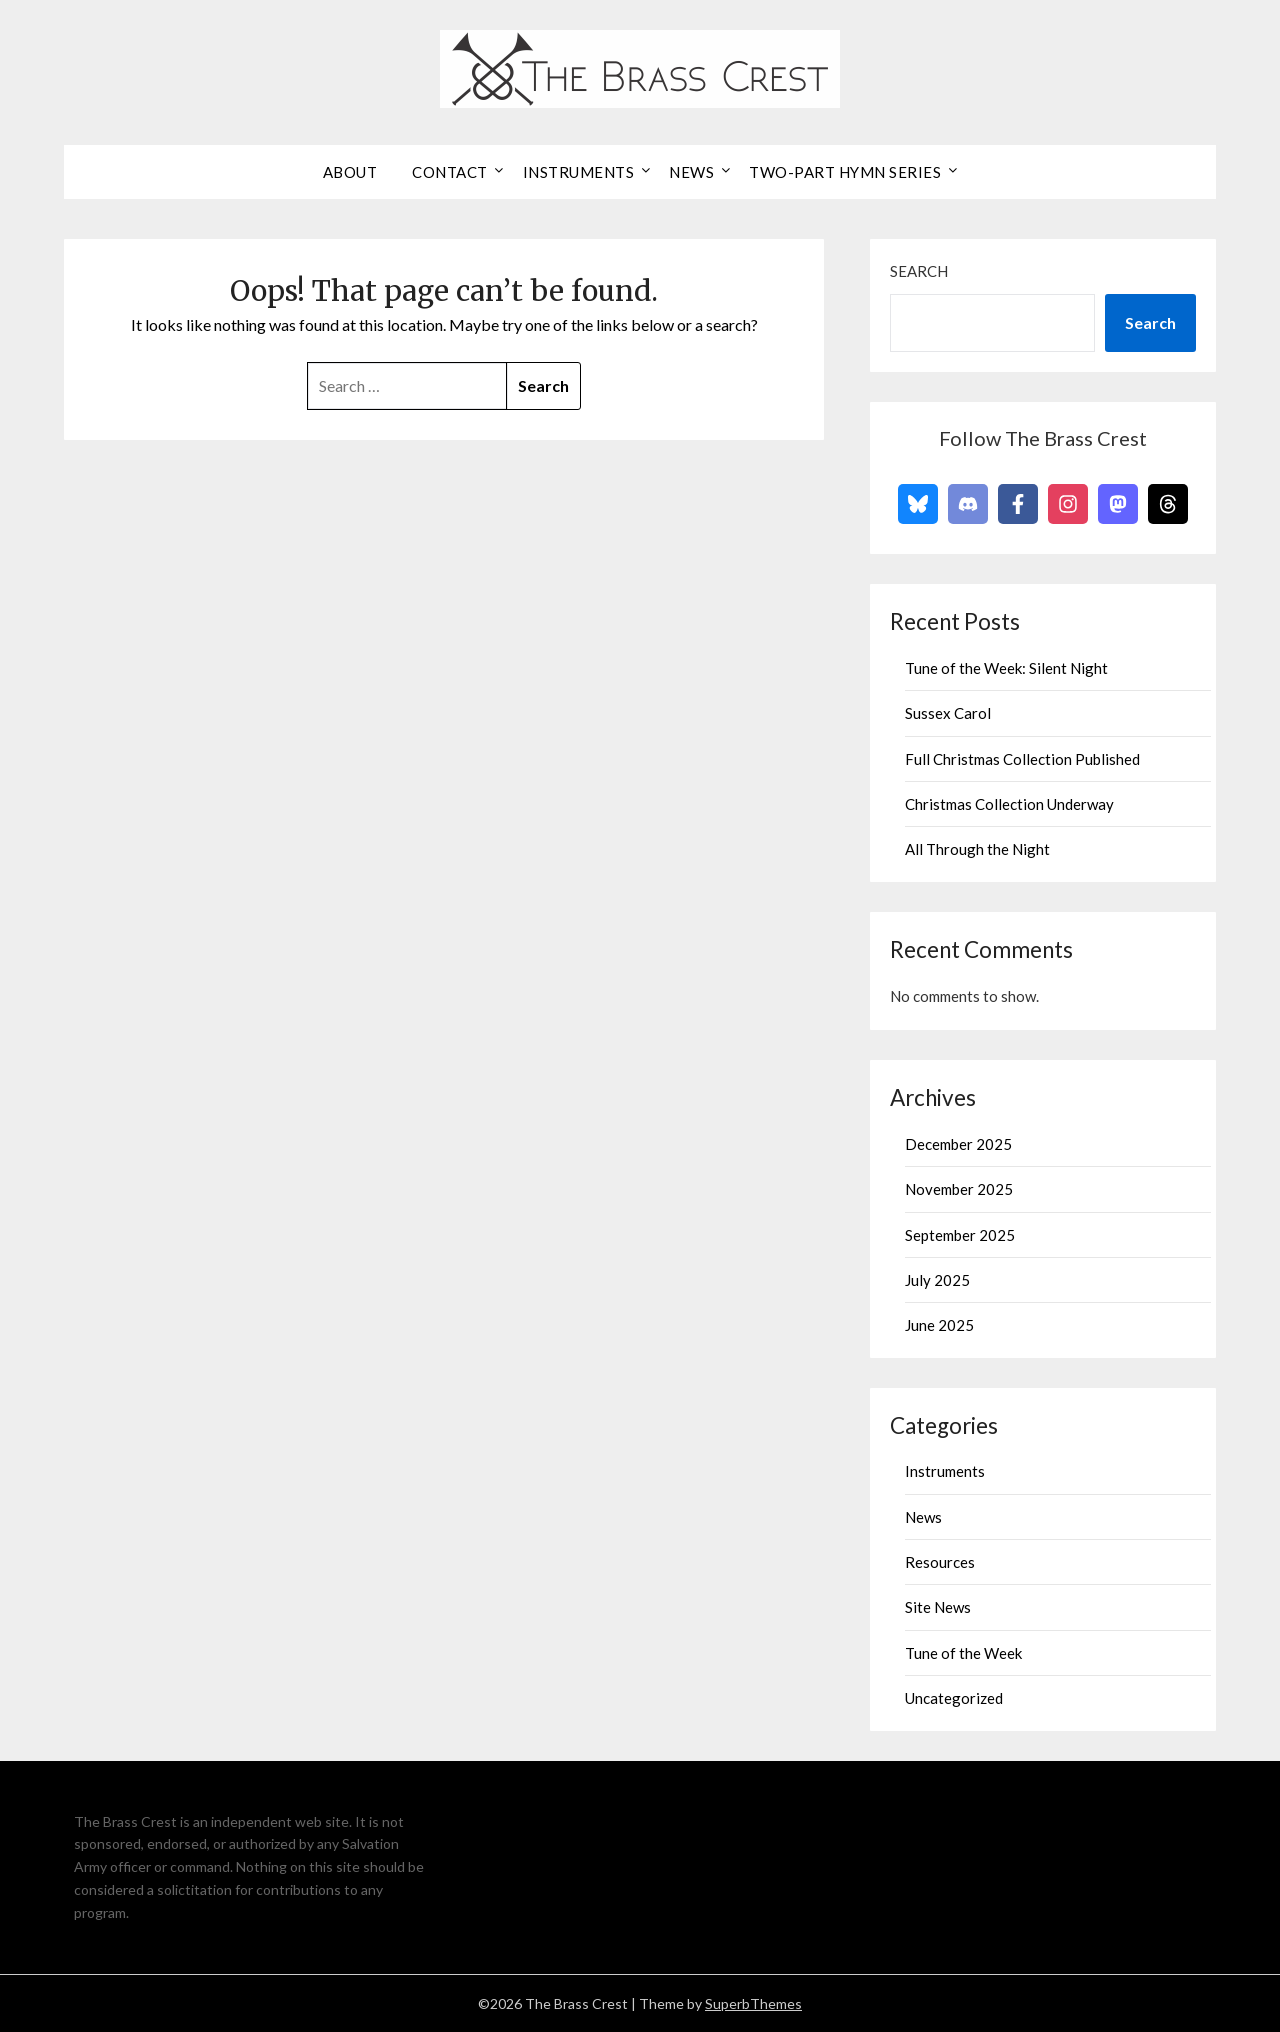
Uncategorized (954, 1698)
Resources (940, 1562)
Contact (450, 172)
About (350, 172)
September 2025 (960, 1235)
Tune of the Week (963, 1653)
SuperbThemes (753, 2003)
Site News (938, 1607)
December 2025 (958, 1144)
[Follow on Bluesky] (918, 504)
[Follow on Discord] (968, 504)
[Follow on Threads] (1168, 504)
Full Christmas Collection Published (1022, 759)
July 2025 (937, 1280)
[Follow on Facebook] (1018, 504)
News (691, 172)
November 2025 (959, 1189)
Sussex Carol (948, 713)
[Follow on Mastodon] (1118, 504)
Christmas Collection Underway (1009, 804)
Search (919, 271)
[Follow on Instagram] (1068, 504)
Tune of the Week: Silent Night (1006, 668)
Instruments (579, 172)
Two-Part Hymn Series (845, 172)
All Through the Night (977, 849)
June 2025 (939, 1325)
